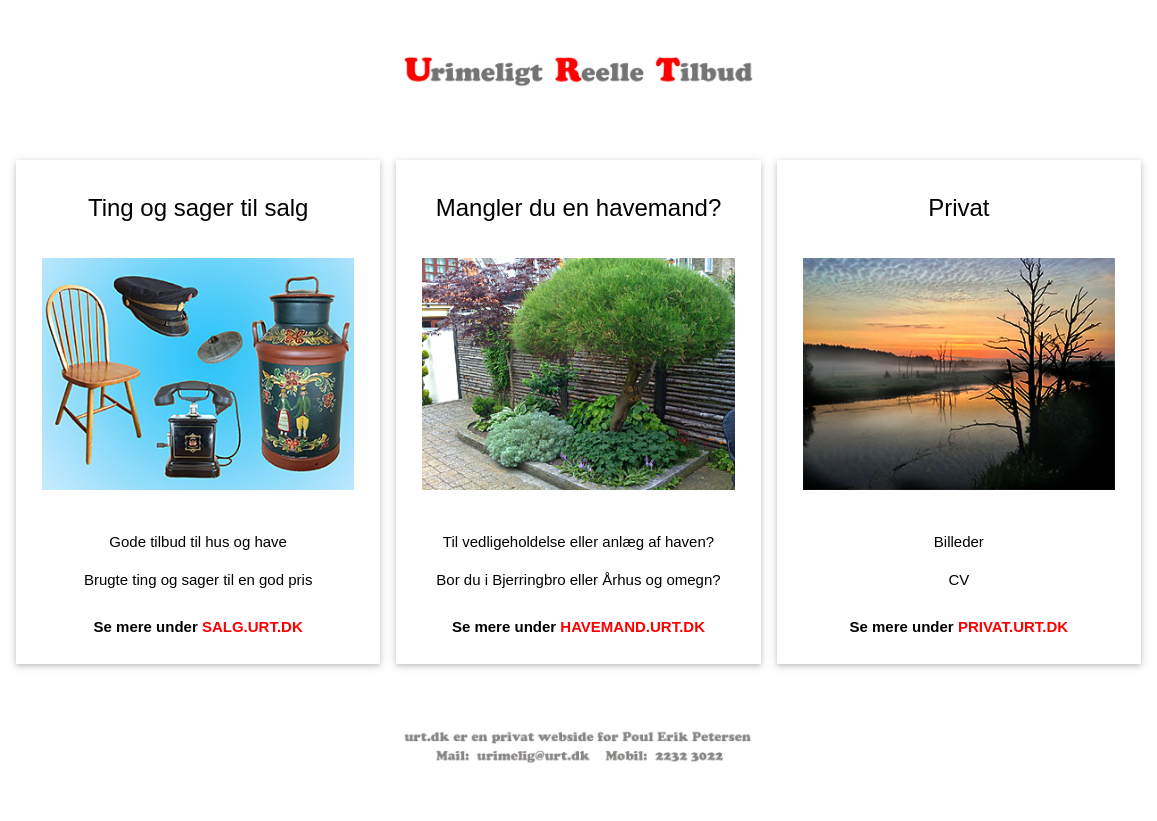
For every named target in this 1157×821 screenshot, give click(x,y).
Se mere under (198, 626)
